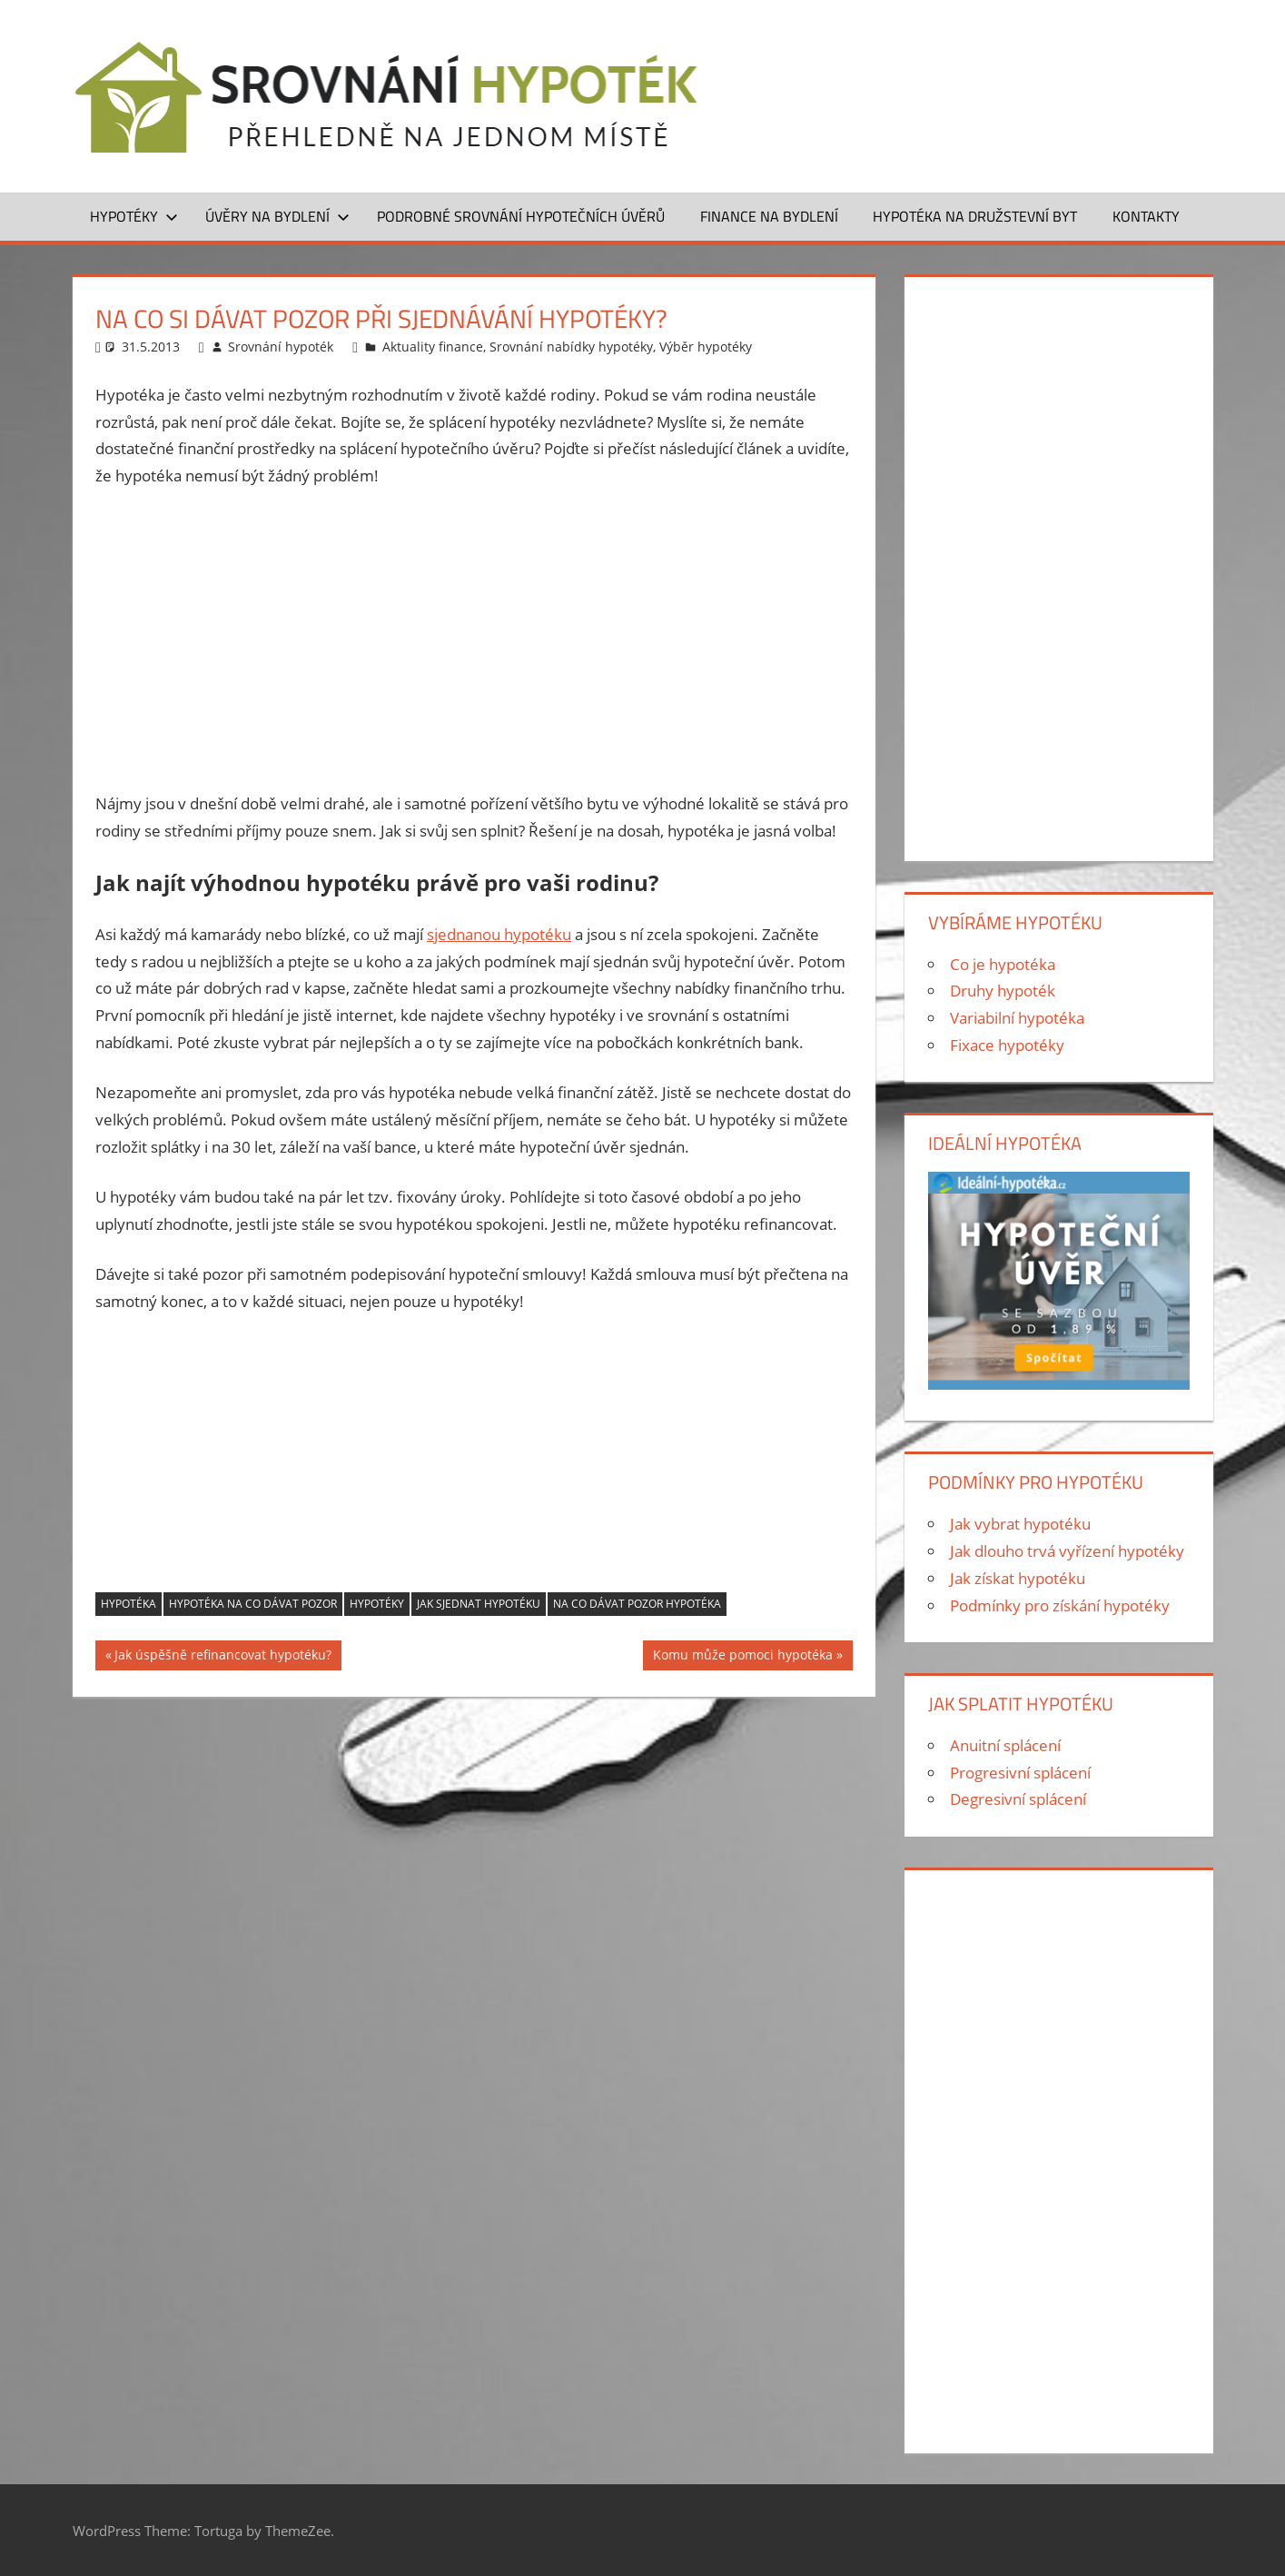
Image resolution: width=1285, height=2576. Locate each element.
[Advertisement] (474, 639)
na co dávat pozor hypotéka (637, 1603)
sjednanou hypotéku (499, 934)
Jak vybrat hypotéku (1020, 1523)
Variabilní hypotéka (1017, 1017)
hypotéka (128, 1603)
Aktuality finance (432, 346)
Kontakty (1146, 216)
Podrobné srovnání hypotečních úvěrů (521, 216)
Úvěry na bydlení (277, 216)
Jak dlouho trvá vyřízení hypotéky (1067, 1551)
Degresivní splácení (1018, 1798)
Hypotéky (134, 216)
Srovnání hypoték (280, 346)
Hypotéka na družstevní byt (975, 216)
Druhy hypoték (1002, 990)
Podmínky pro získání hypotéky (1060, 1605)
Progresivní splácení (1020, 1772)
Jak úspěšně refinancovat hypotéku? (222, 1657)
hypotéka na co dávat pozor (253, 1603)
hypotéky (377, 1603)
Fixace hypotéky (1007, 1045)
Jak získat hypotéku (1017, 1578)
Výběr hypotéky (705, 346)
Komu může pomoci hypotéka (743, 1657)
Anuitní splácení (1005, 1745)
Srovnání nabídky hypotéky (571, 346)
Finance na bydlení (769, 216)
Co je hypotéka (1002, 964)
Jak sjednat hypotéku (478, 1603)
